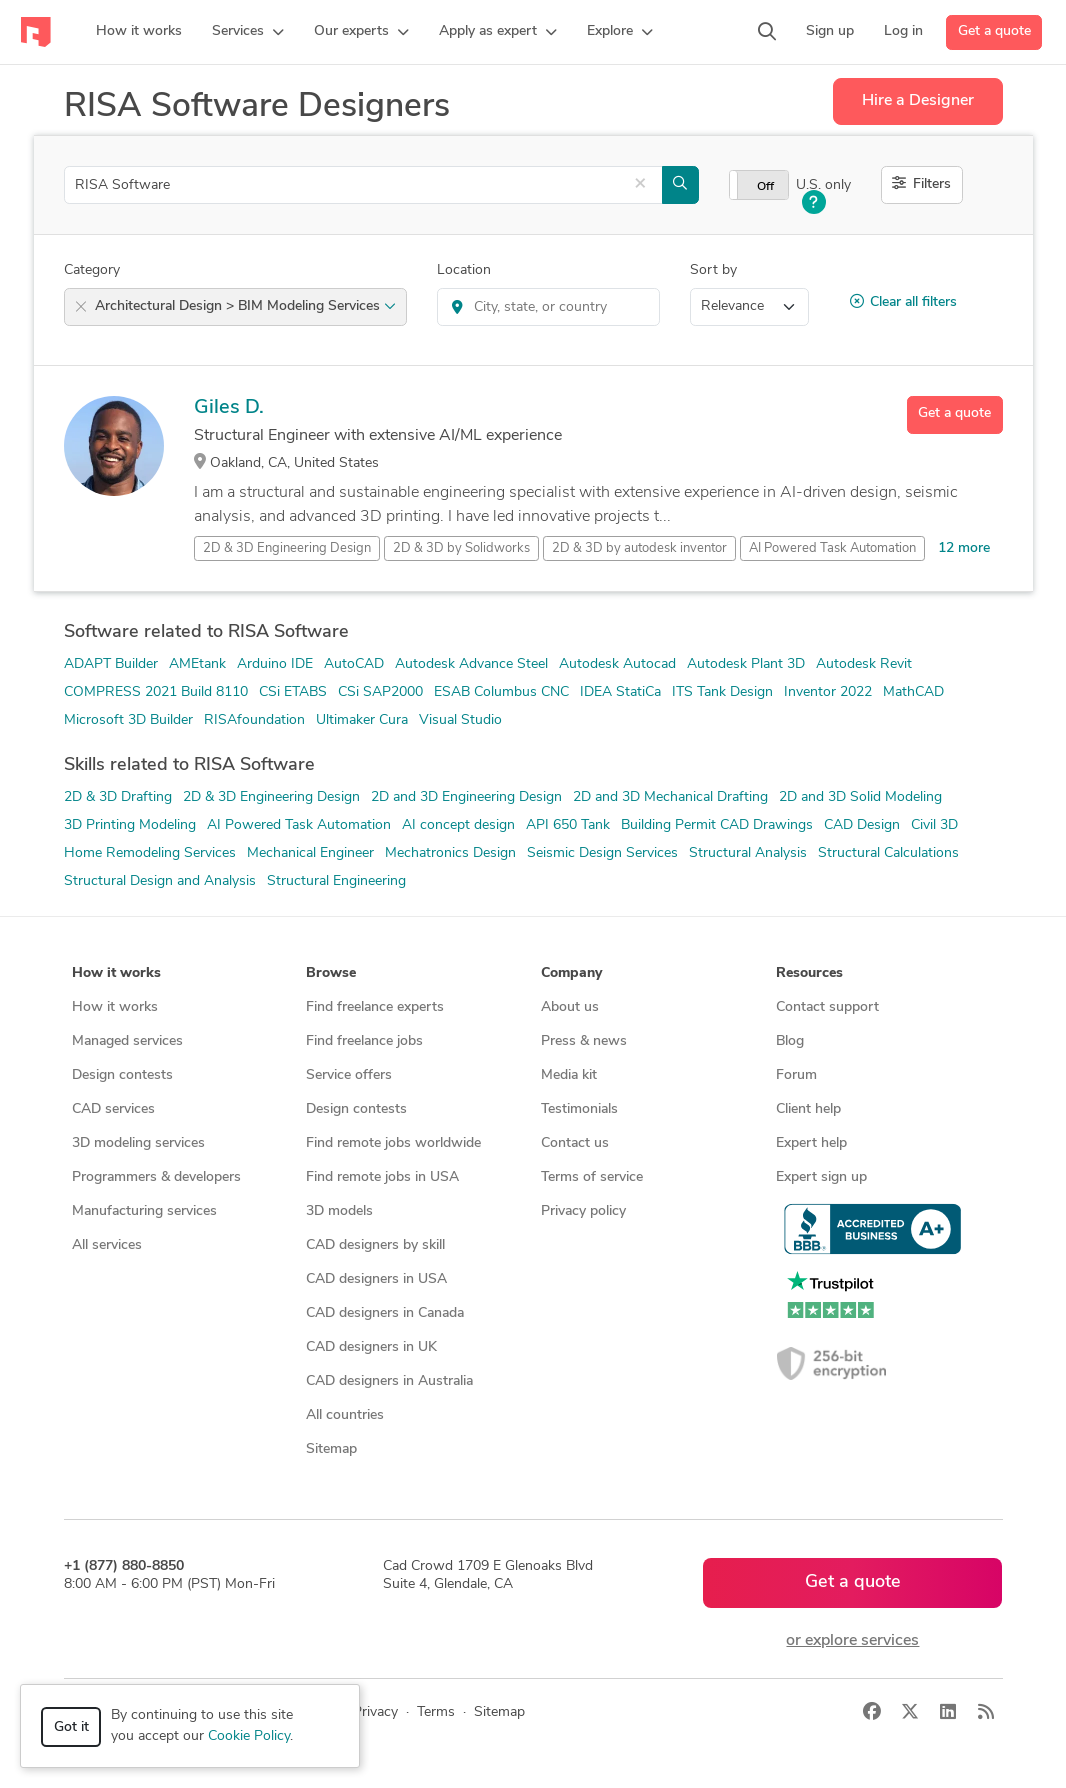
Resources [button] (809, 973)
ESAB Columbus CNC (501, 692)
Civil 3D (934, 825)
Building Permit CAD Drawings (717, 825)
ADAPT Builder (111, 664)
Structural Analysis (748, 853)
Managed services (127, 1041)
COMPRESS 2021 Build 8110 (156, 692)
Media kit (569, 1075)
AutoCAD (354, 664)
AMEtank (197, 664)
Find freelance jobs (364, 1041)
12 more (964, 548)
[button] (248, 32)
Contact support (827, 1007)
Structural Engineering (336, 881)
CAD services (113, 1109)
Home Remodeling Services (150, 853)
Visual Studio (460, 720)
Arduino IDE (275, 664)
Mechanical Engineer (310, 853)
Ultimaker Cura (362, 720)
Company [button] (571, 973)
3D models (339, 1211)
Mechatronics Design (450, 853)
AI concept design (458, 825)
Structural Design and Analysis (160, 881)
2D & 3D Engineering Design (271, 797)
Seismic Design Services (602, 853)
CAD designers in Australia (389, 1381)
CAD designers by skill (375, 1245)
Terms (436, 1712)
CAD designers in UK (371, 1347)
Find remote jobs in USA (382, 1177)
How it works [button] (116, 973)
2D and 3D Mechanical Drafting (670, 797)
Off (765, 187)
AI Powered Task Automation (299, 825)
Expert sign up (821, 1177)
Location (464, 270)
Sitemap (331, 1449)
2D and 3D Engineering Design (466, 797)
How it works (115, 1007)
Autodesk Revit (864, 664)
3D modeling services (138, 1143)
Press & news (584, 1041)
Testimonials (579, 1109)
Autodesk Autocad (617, 664)
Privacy (375, 1712)
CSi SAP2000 (380, 692)
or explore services (852, 1641)
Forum (796, 1075)
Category (92, 270)
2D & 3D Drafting (118, 797)
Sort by (713, 270)
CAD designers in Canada (385, 1313)
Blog (790, 1041)
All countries (345, 1415)
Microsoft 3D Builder (128, 720)
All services (107, 1245)
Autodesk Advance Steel (471, 664)
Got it (71, 1727)
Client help (808, 1109)
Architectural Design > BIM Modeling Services (245, 306)
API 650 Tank (568, 825)
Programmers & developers (156, 1177)
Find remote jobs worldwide (393, 1143)
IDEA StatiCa (620, 692)
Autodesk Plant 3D (746, 664)
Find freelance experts (375, 1007)
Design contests (122, 1075)
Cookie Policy (249, 1736)
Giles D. (229, 408)
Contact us (575, 1143)
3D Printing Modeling (130, 825)
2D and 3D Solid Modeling (860, 797)
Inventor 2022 (828, 692)
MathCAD (913, 692)
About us (570, 1007)
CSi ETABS (293, 692)
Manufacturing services (144, 1211)
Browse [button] (331, 973)
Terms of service (592, 1177)
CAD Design (862, 825)
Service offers (349, 1075)
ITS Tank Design (722, 692)
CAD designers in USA (376, 1279)
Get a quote (994, 31)
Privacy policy (583, 1211)
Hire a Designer (918, 101)
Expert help (811, 1143)
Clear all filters (903, 302)
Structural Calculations (888, 853)
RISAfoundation (254, 720)
